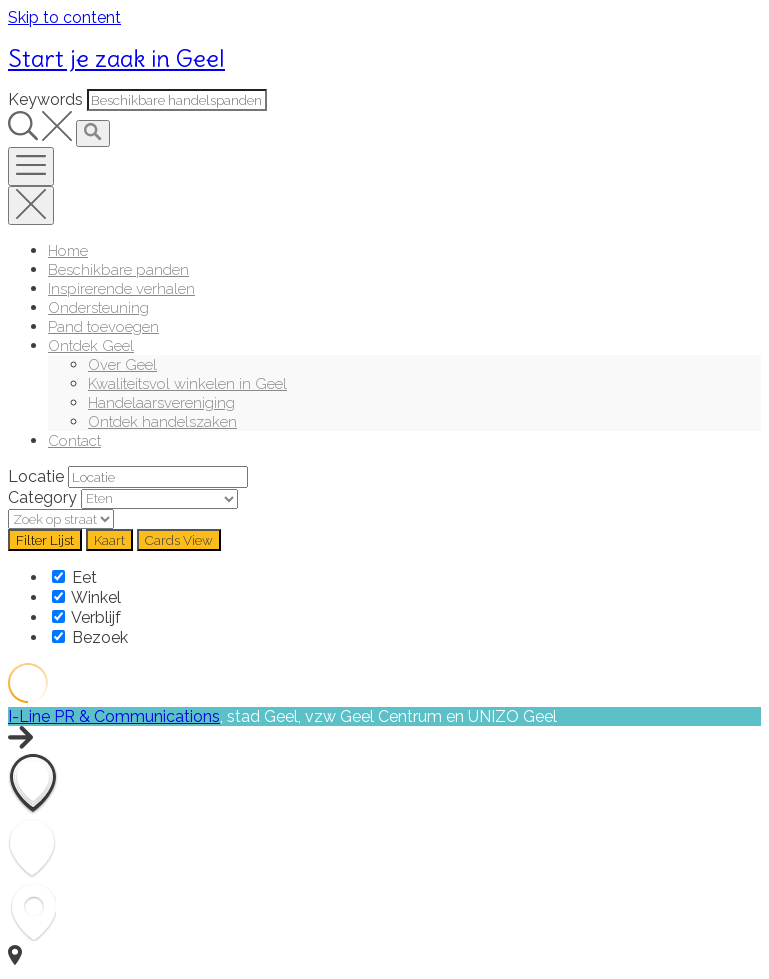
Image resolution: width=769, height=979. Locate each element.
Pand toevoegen (103, 326)
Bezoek (90, 637)
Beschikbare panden (118, 269)
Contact (74, 440)
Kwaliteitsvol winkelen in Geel (187, 383)
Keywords (45, 99)
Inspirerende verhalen (121, 288)
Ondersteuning (98, 307)
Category (42, 497)
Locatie (36, 476)
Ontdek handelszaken (162, 421)
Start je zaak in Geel (116, 58)
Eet (74, 577)
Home (68, 250)
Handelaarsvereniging (161, 402)
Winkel (86, 597)
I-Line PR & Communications (114, 716)
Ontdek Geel (91, 345)
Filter (45, 540)
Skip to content (64, 17)
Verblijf (86, 617)
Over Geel (122, 364)
